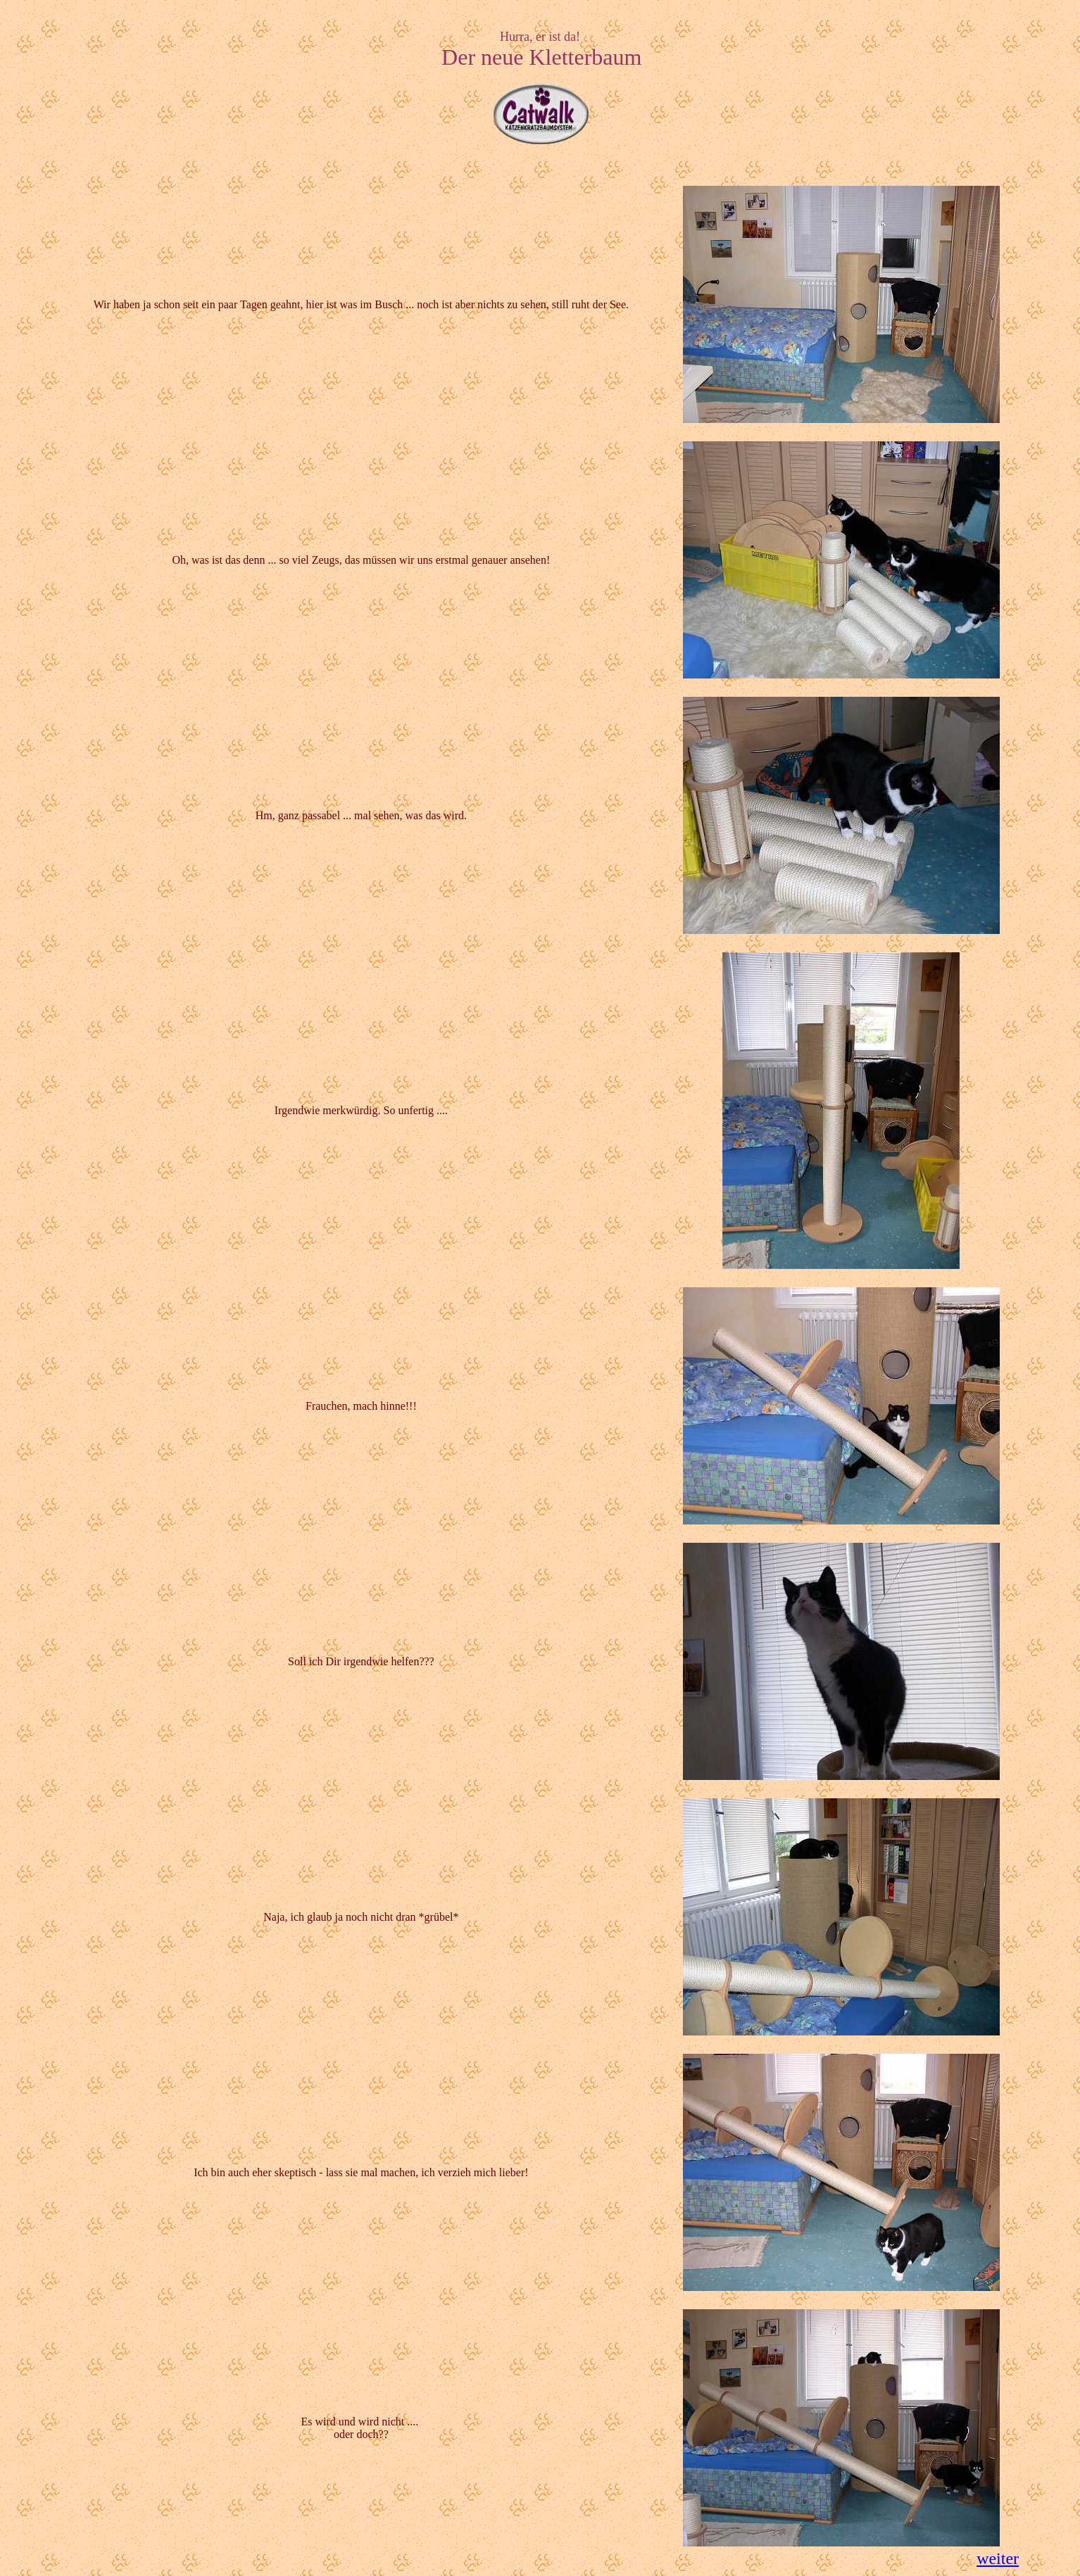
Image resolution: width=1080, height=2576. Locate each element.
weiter (998, 2558)
